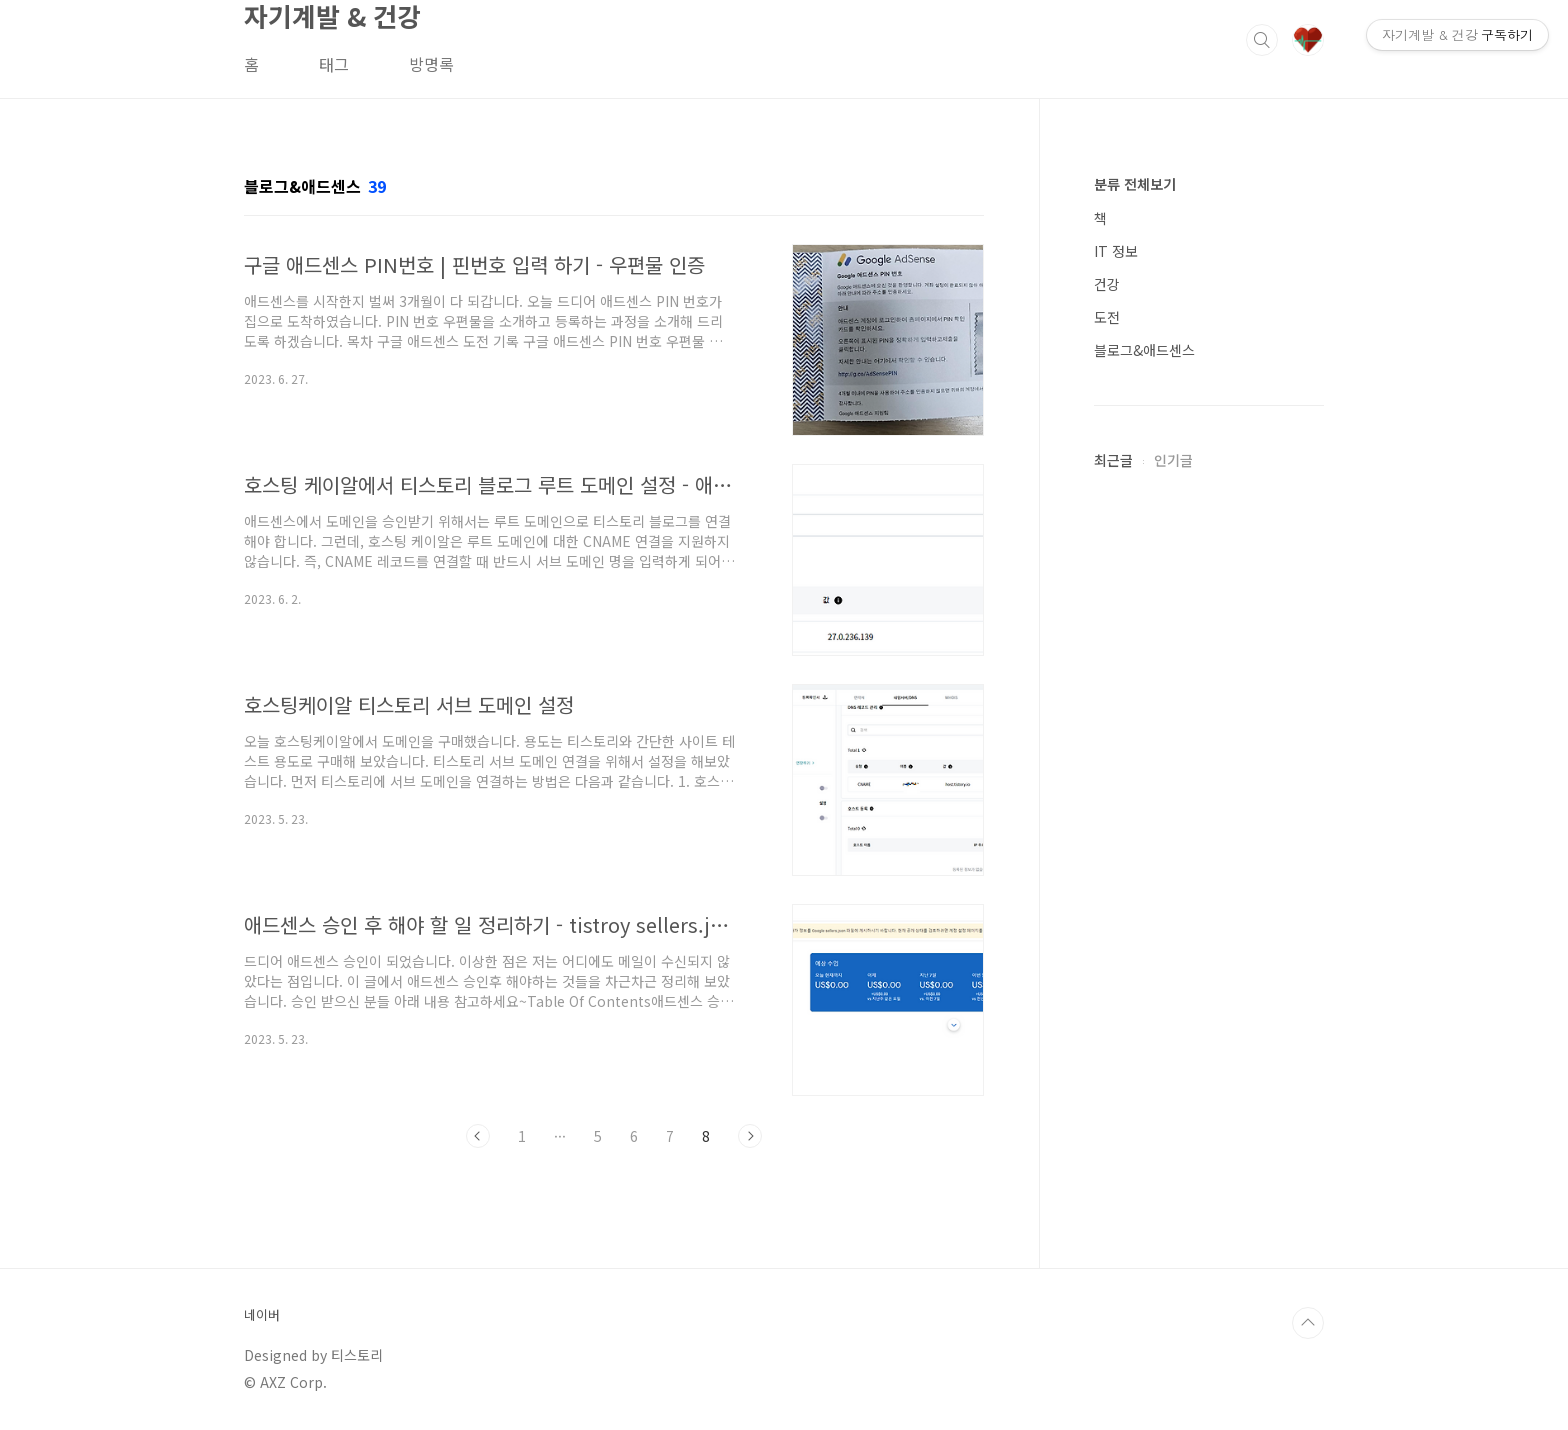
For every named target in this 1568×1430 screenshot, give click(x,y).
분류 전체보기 (1135, 184)
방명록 (431, 64)
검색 (1262, 40)
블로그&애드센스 (1144, 350)
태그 (334, 64)
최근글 (1113, 460)
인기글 (1173, 460)
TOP (1308, 1323)
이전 (478, 1136)
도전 (1107, 317)
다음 (750, 1136)
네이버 (262, 1315)
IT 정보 (1116, 251)
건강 (1107, 284)
